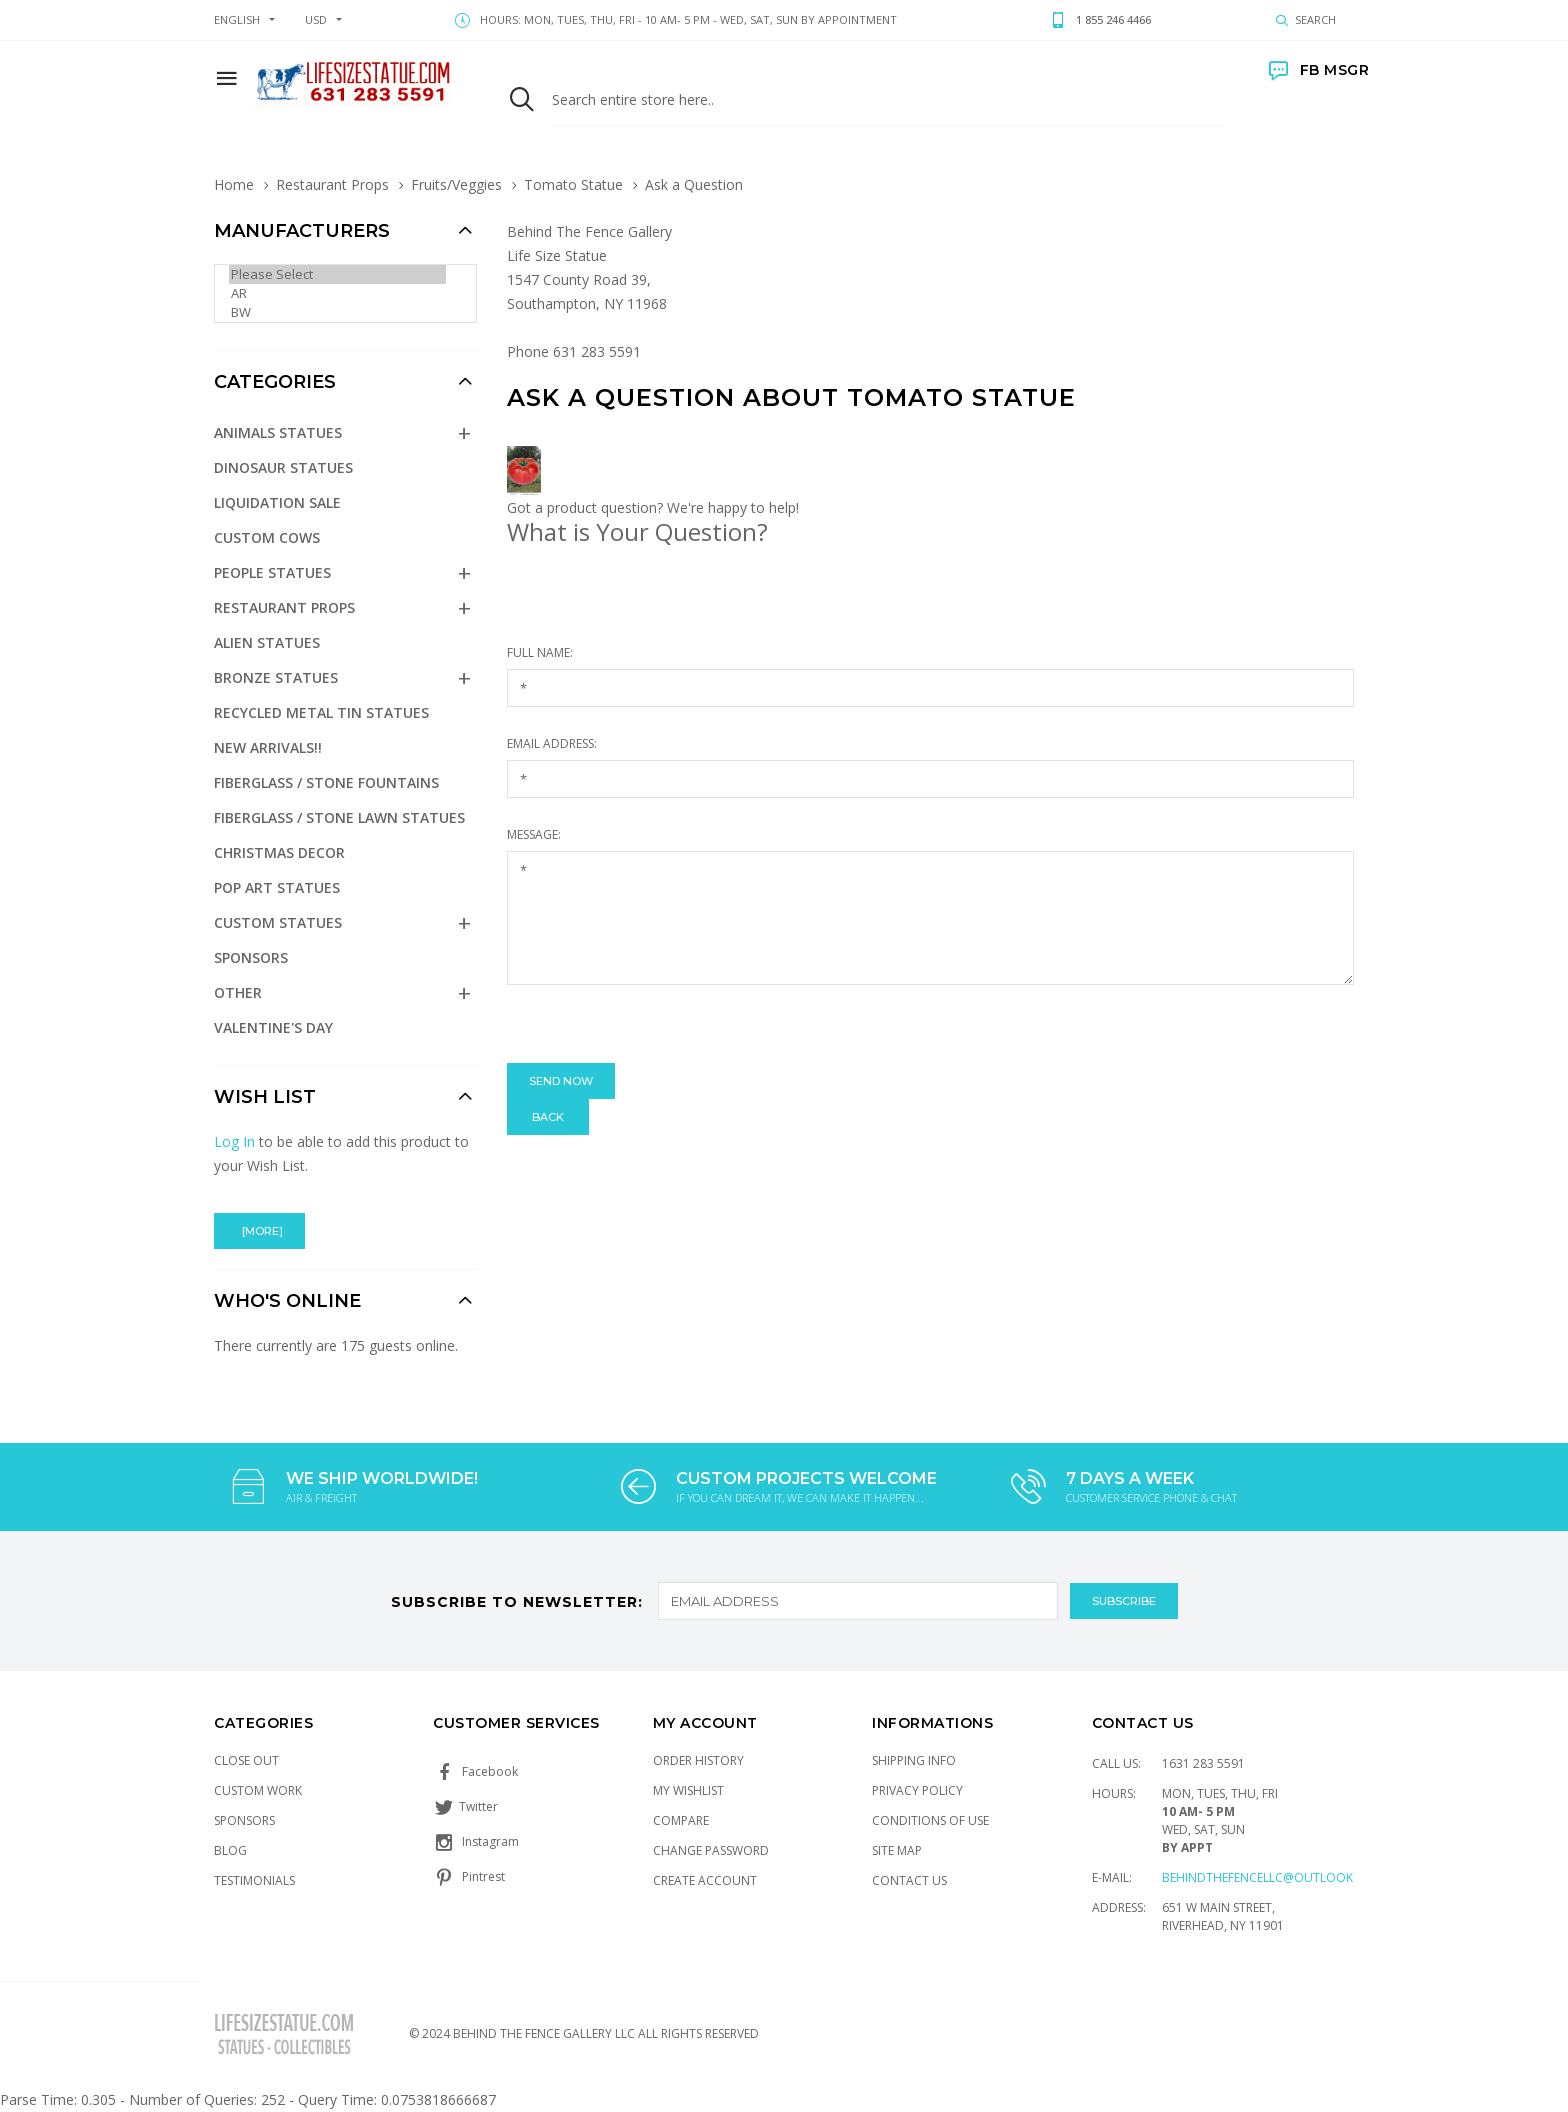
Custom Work (258, 1790)
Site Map (897, 1850)
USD (316, 19)
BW (337, 312)
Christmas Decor (279, 852)
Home (234, 184)
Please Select (337, 274)
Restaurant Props (332, 184)
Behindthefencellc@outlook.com (1273, 1877)
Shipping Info (914, 1760)
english (237, 19)
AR (337, 293)
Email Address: (552, 743)
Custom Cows (267, 537)
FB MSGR (1319, 70)
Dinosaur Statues (283, 467)
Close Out (246, 1760)
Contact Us (909, 1880)
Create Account (705, 1880)
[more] (259, 1231)
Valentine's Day (273, 1027)
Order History (698, 1760)
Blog (230, 1850)
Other (238, 992)
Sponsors (251, 957)
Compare (681, 1820)
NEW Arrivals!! (268, 747)
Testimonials (254, 1880)
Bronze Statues (276, 677)
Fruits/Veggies (456, 184)
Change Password (711, 1850)
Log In (234, 1141)
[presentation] (659, 1024)
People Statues (272, 572)
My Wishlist (688, 1790)
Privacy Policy (917, 1790)
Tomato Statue (573, 184)
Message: (534, 834)
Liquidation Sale (277, 502)
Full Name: (540, 652)
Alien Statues (267, 642)
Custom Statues (278, 922)
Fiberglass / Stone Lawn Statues (339, 817)
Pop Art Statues (277, 887)
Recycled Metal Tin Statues (321, 712)
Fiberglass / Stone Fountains (326, 782)
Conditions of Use (930, 1820)
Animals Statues (278, 432)
